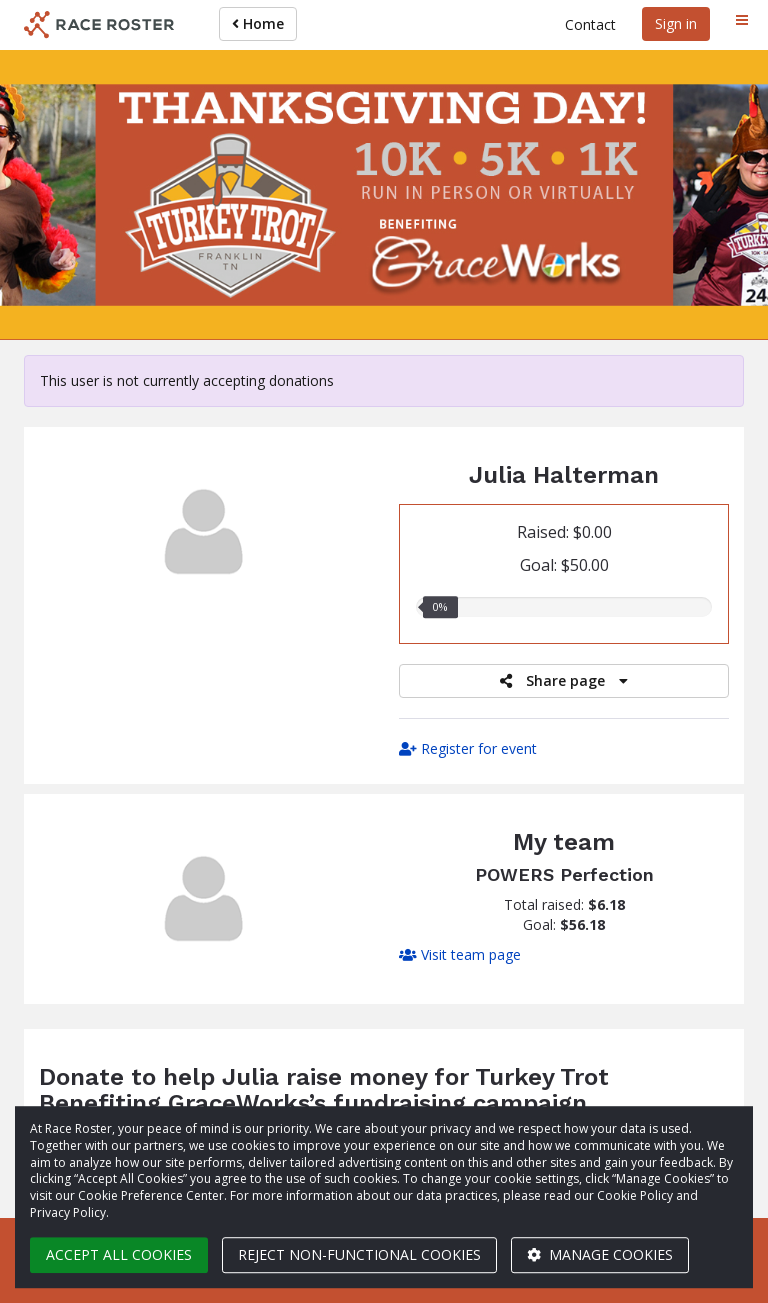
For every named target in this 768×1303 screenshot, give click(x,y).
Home (258, 23)
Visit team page (460, 954)
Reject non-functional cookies (359, 1254)
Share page (564, 680)
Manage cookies (600, 1254)
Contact (590, 24)
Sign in (676, 23)
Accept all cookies (119, 1254)
